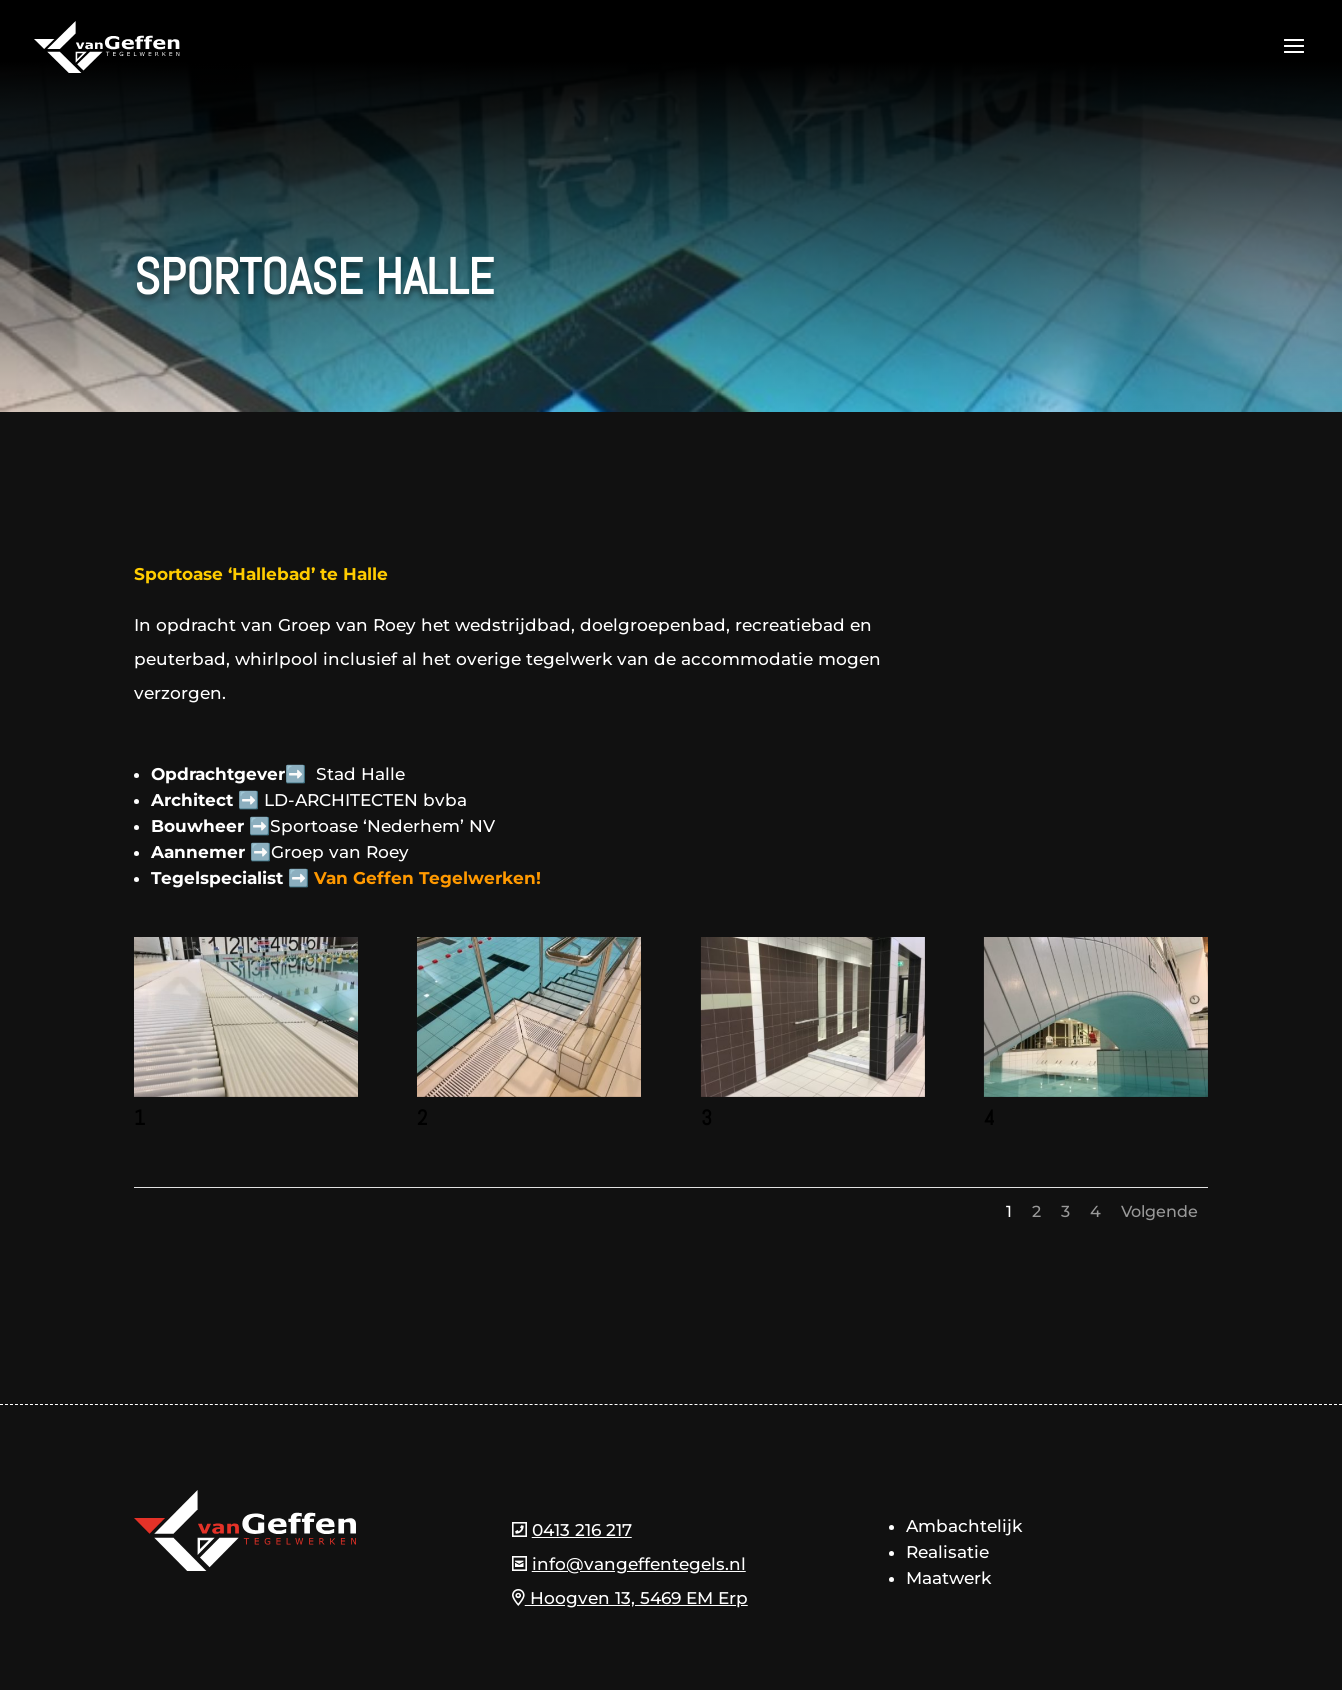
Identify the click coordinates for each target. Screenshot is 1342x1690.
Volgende (1159, 1211)
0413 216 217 (582, 1530)
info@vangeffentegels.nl (639, 1564)
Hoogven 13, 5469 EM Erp (630, 1598)
